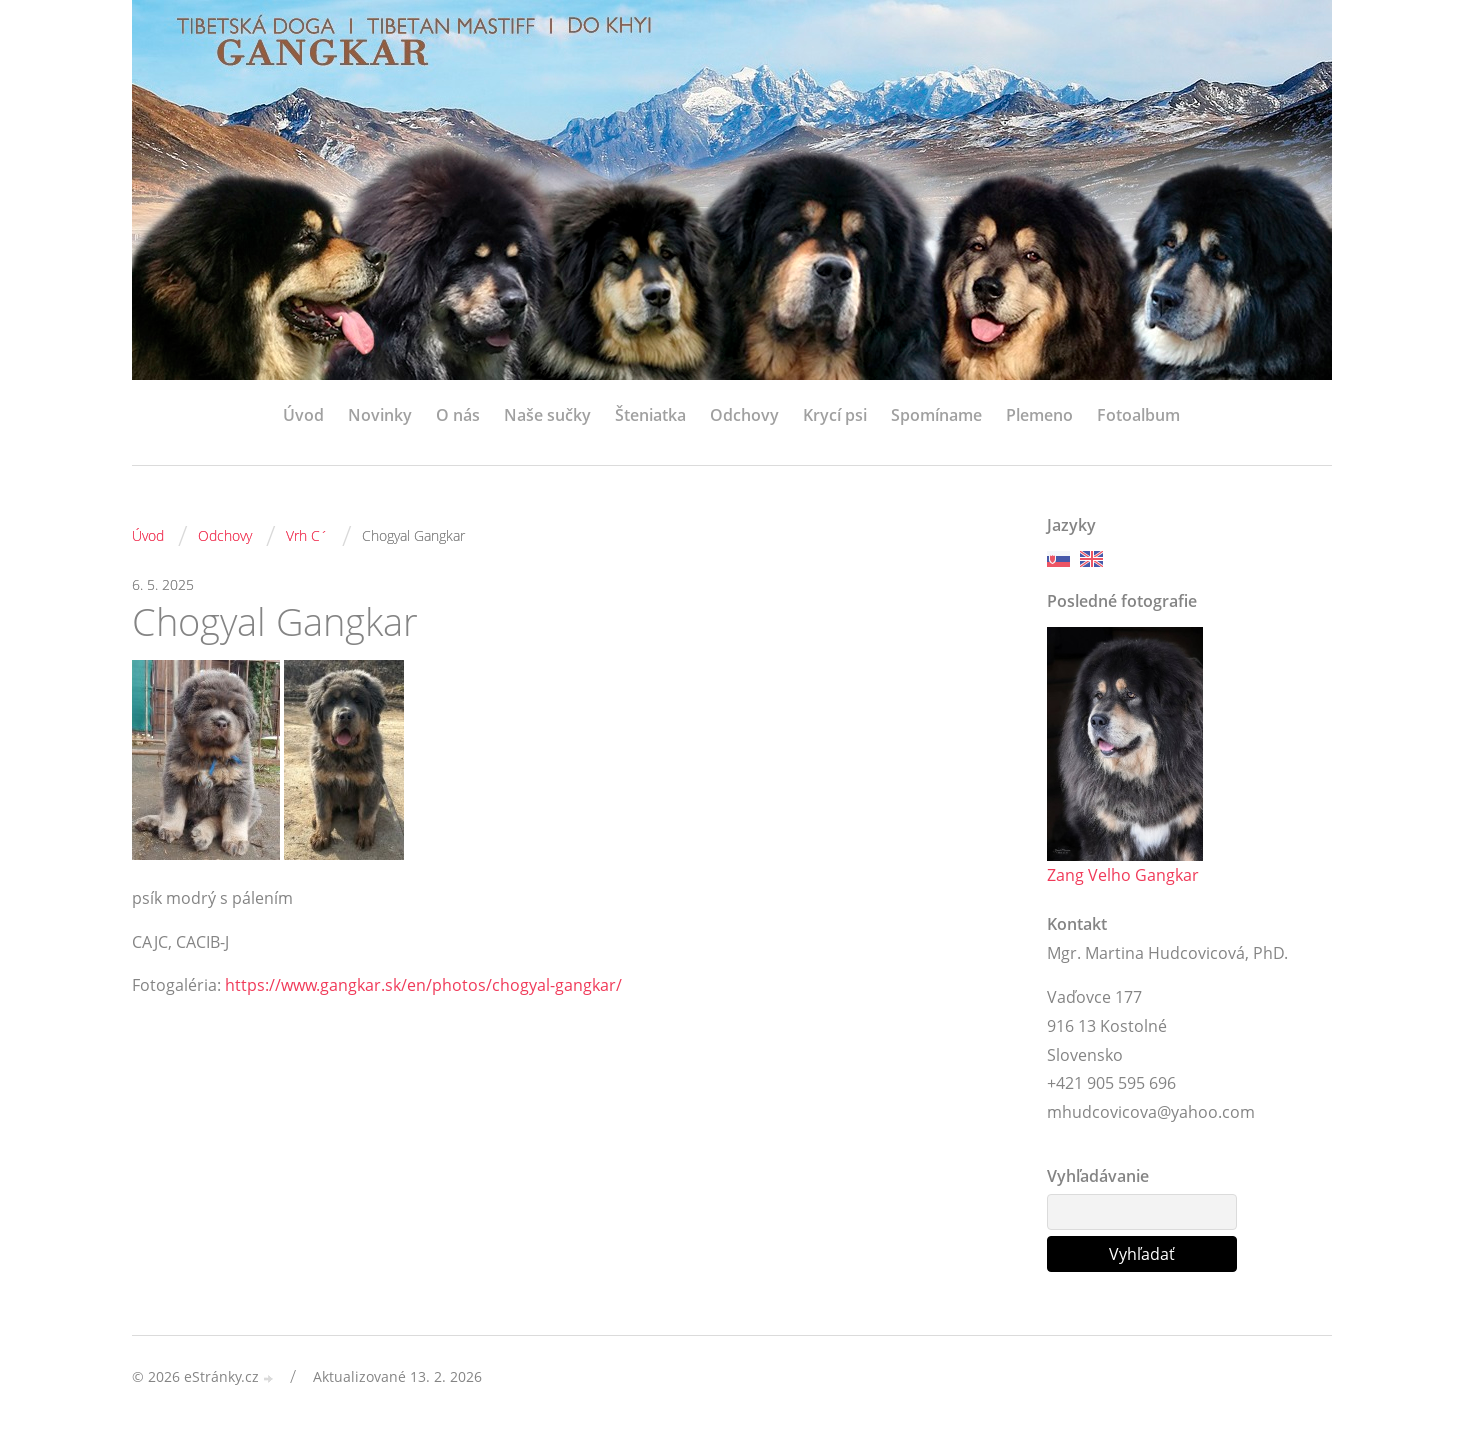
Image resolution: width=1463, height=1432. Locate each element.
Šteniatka (650, 415)
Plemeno (1039, 415)
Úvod (303, 415)
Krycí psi (835, 415)
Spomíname (936, 415)
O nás (458, 415)
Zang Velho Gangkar (1123, 875)
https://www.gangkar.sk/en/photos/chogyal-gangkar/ (423, 985)
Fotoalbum (1138, 415)
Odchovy (744, 415)
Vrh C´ (307, 535)
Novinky (380, 415)
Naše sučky (547, 415)
